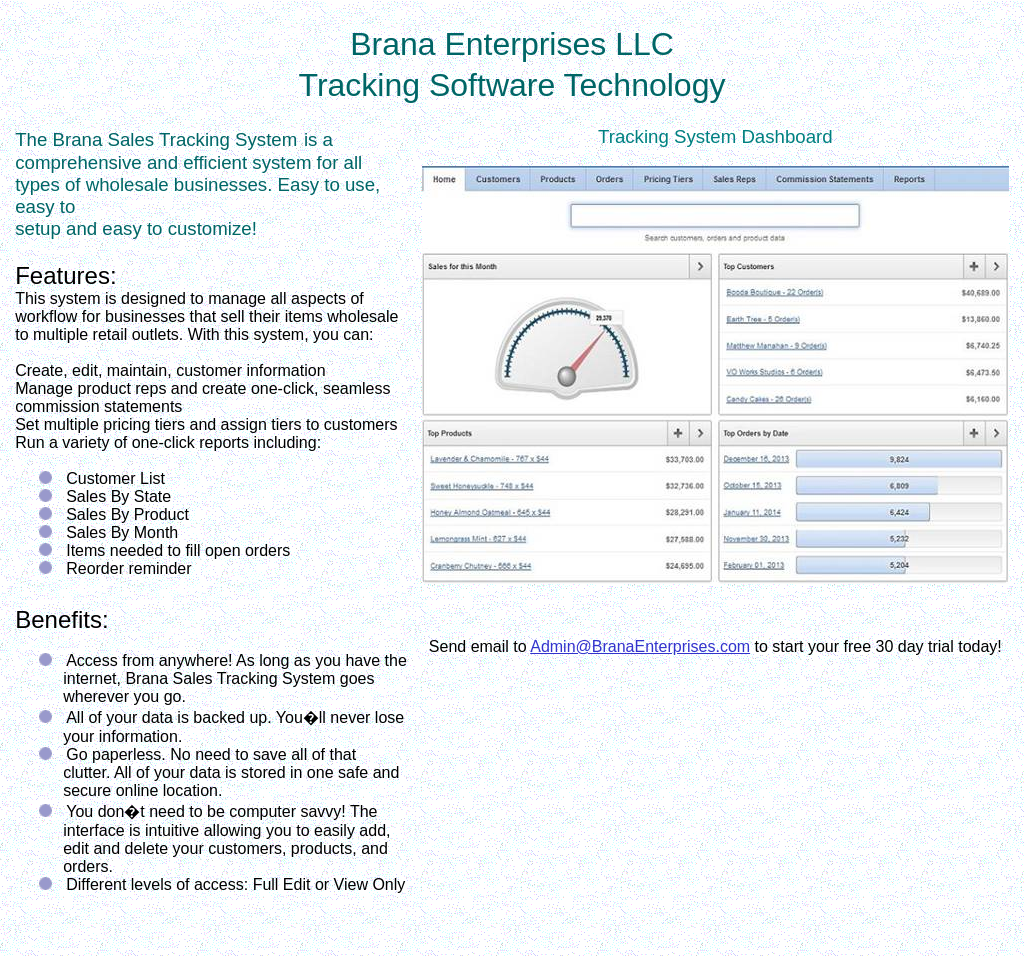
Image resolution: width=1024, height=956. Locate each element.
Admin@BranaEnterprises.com (640, 646)
